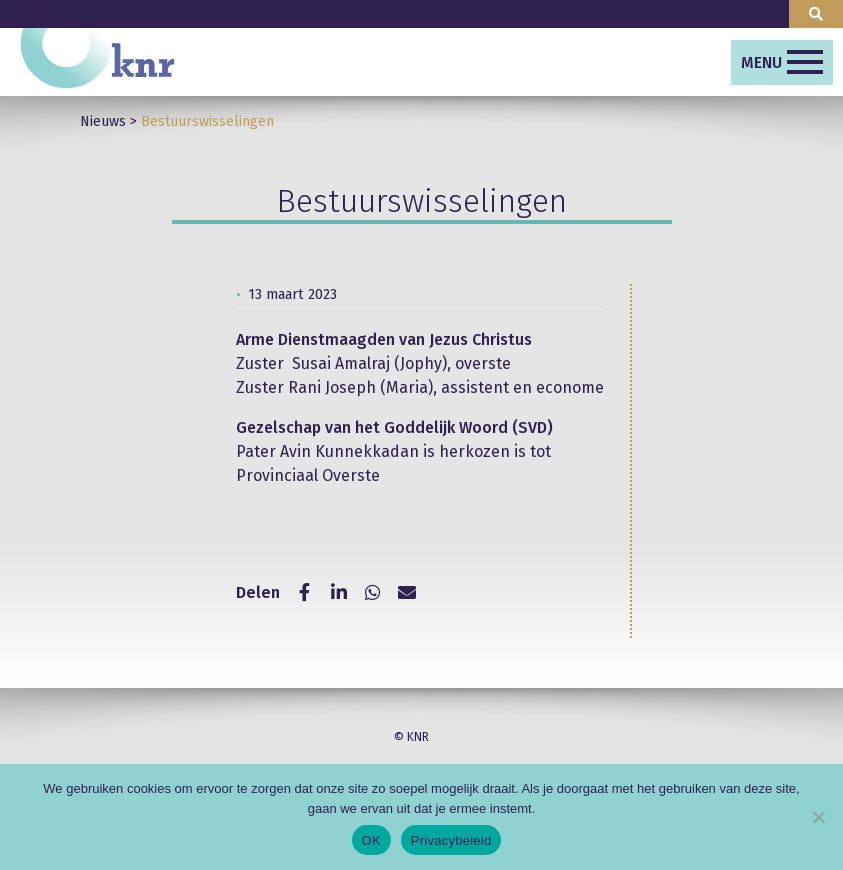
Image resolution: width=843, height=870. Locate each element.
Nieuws (103, 121)
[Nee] (818, 817)
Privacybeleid (451, 840)
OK (371, 840)
